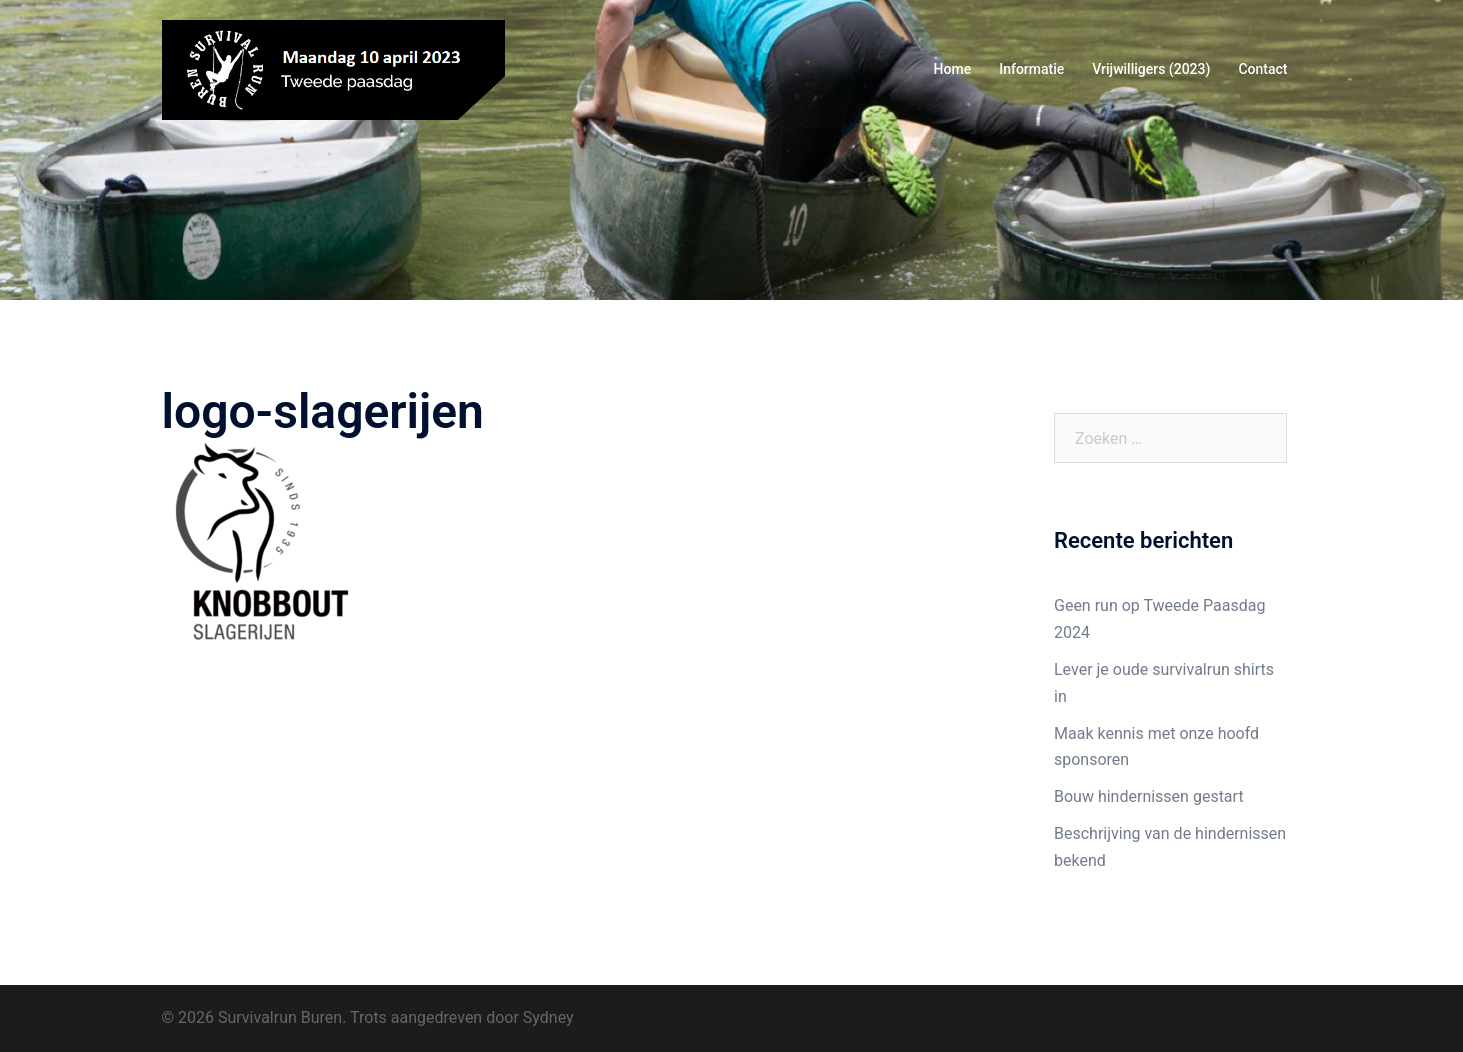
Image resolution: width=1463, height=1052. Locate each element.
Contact (1262, 69)
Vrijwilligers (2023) (1151, 69)
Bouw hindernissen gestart (1149, 796)
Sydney (548, 1017)
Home (953, 69)
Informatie (1031, 69)
